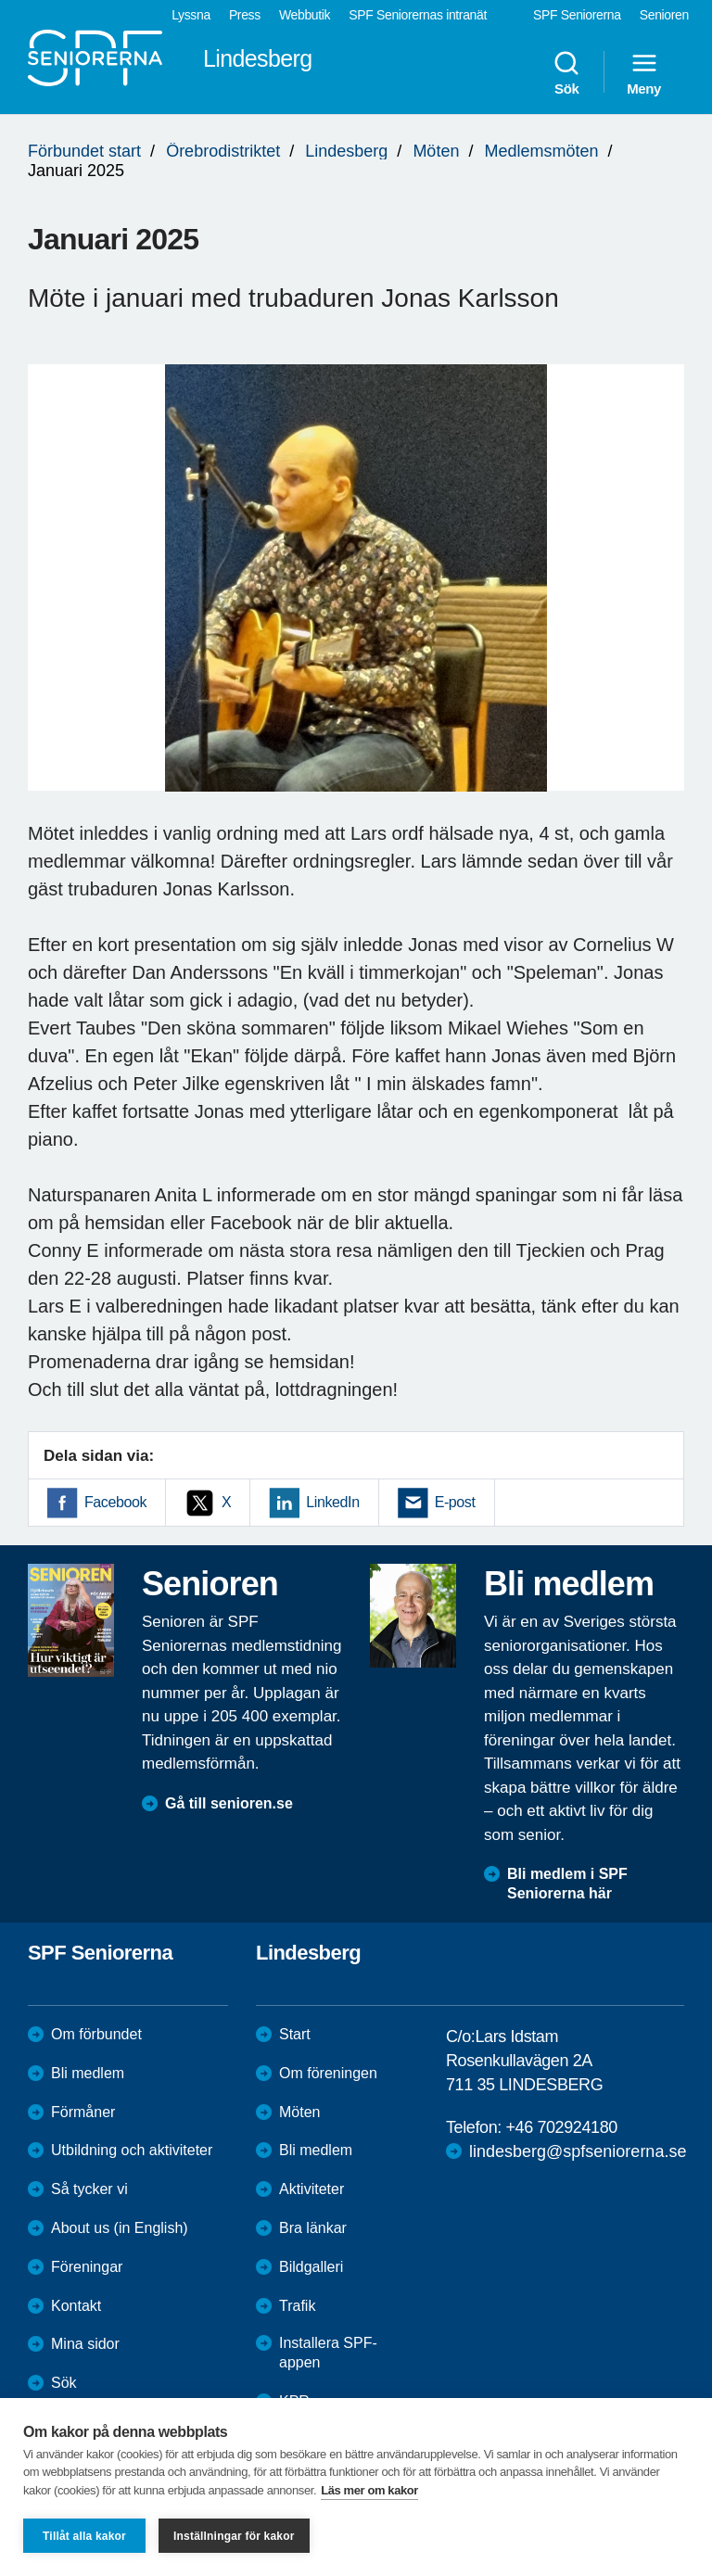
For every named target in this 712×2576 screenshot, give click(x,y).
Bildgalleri (311, 2267)
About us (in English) (119, 2228)
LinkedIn (332, 1502)
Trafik (297, 2306)
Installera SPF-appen (328, 2352)
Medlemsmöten (541, 151)
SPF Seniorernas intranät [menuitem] (418, 14)
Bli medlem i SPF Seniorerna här (567, 1883)
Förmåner (83, 2112)
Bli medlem (87, 2073)
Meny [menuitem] (644, 72)
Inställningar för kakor (234, 2536)
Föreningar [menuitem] (86, 2267)
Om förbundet (96, 2034)
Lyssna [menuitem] (191, 14)
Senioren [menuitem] (664, 14)
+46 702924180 (561, 2127)
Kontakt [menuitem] (76, 2306)
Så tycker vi (89, 2189)
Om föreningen (328, 2073)
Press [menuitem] (245, 14)
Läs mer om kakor (369, 2490)
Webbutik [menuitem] (304, 14)
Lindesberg (346, 151)
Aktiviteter (311, 2189)
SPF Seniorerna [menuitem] (577, 14)
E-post (455, 1502)
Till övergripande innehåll (0, 0)
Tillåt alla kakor (84, 2536)
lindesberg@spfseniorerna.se (577, 2151)
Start (295, 2034)
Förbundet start (84, 151)
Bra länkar (313, 2228)
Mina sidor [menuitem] (85, 2344)
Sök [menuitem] (566, 72)
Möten (436, 151)
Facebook (115, 1502)
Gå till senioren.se (229, 1803)
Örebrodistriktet (223, 151)
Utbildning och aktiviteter (131, 2150)
